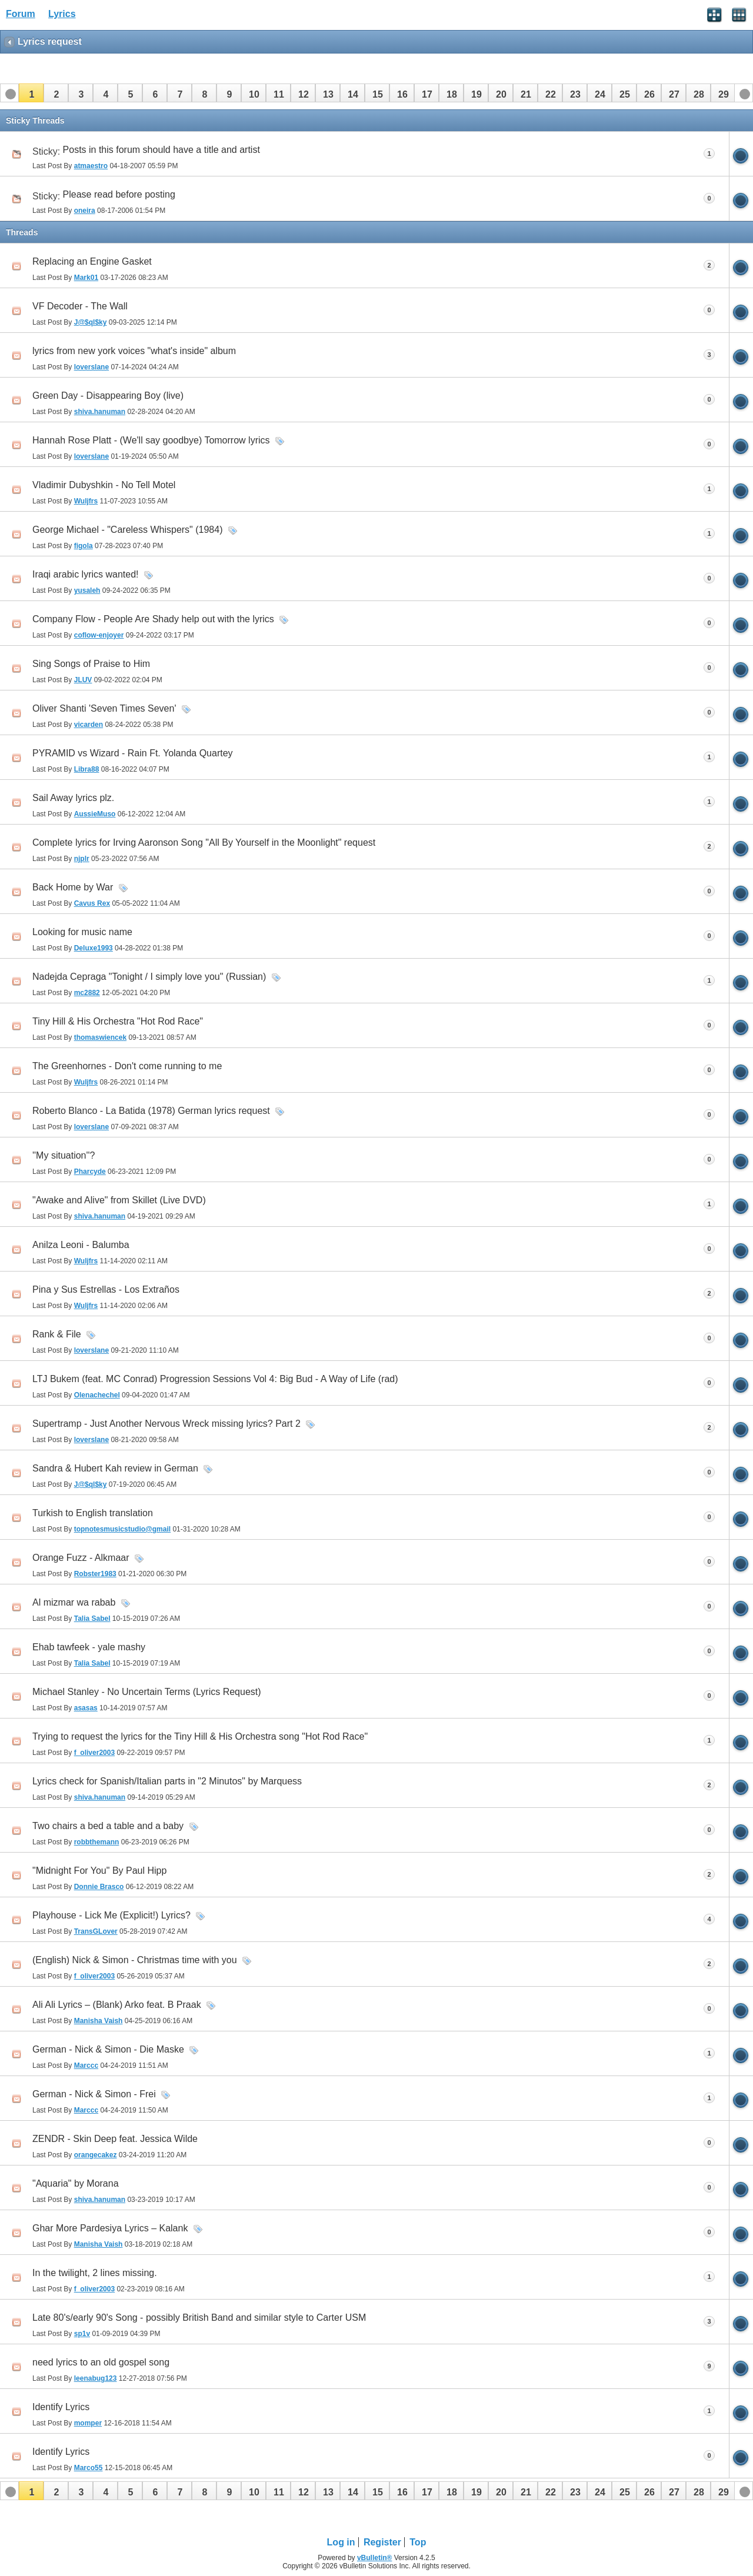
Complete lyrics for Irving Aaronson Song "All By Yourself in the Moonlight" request (203, 842)
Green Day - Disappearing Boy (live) (108, 396)
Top (417, 2542)
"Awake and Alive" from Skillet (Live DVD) (119, 1200)
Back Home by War (72, 887)
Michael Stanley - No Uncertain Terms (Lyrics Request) (146, 1692)
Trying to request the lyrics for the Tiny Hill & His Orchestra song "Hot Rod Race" (200, 1736)
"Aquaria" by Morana (75, 2183)
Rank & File (56, 1334)
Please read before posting (119, 194)
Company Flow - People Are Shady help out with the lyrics (153, 619)
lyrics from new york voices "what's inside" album (134, 351)
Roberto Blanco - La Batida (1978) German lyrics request (151, 1111)
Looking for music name (82, 932)
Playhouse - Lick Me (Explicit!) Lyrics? (111, 1915)
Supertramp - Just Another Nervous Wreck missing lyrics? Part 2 (166, 1424)
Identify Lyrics (60, 2407)
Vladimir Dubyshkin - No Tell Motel (103, 485)
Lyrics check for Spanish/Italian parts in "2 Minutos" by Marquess (167, 1781)
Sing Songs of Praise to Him (91, 664)
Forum (20, 14)
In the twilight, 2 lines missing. (94, 2273)
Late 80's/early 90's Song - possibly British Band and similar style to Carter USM (199, 2318)
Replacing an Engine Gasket (92, 261)
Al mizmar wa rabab (73, 1602)
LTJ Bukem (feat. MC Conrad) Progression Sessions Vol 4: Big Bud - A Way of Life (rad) (215, 1379)
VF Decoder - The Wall (80, 306)
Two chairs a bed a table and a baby (108, 1826)
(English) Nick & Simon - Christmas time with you (134, 1960)
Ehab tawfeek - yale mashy (88, 1647)
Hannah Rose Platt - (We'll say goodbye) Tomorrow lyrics (151, 440)
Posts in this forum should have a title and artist (161, 150)
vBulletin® (374, 2558)
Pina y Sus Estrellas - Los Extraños (105, 1289)
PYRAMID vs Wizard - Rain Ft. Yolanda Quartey (132, 753)
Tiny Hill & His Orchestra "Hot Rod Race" (117, 1021)
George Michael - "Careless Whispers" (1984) (127, 530)
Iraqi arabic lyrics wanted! (85, 574)
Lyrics (62, 14)
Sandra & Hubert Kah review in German (115, 1468)
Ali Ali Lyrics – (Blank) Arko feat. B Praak (116, 2005)
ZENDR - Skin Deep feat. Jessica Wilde (115, 2139)
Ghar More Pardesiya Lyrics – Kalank (110, 2228)
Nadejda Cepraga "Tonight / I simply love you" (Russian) (149, 977)
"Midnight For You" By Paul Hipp (99, 1871)
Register (382, 2542)
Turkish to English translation (92, 1513)
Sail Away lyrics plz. (73, 798)
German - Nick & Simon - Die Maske (108, 2049)
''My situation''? (63, 1155)
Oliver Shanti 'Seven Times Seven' (104, 708)
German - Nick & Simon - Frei (94, 2094)
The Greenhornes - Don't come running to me (127, 1066)
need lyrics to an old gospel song (100, 2362)
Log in (341, 2542)
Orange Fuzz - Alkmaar (80, 1558)
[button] (31, 93)
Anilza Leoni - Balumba (80, 1245)
